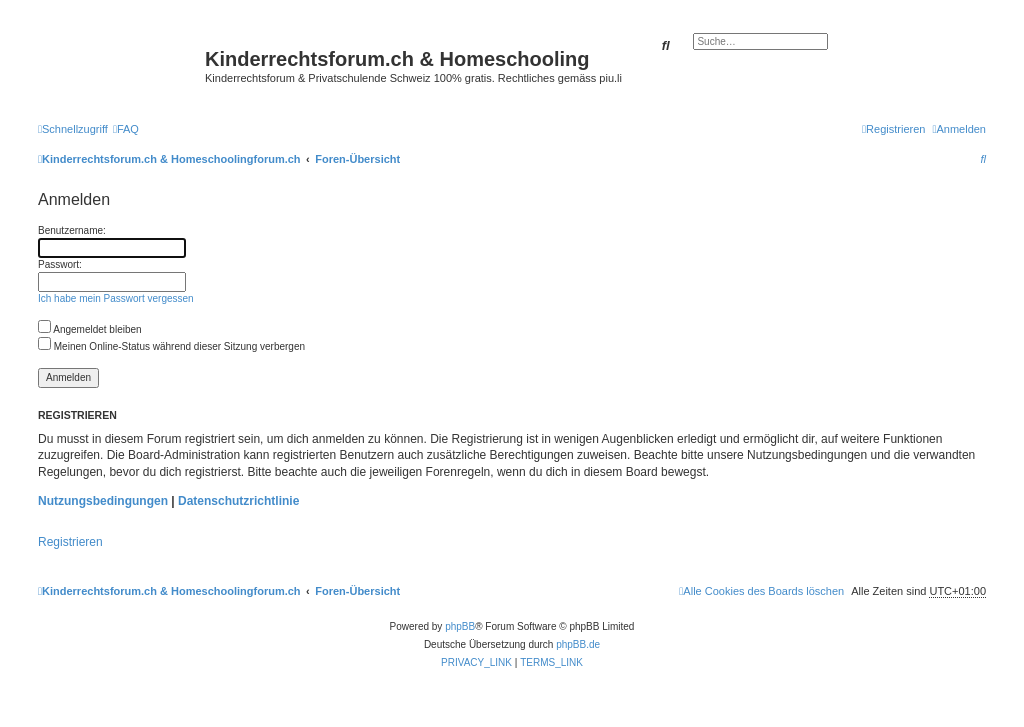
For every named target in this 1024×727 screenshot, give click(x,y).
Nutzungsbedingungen (103, 501)
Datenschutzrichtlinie (238, 501)
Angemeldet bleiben (90, 329)
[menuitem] (126, 129)
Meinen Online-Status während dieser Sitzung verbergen (171, 346)
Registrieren (70, 542)
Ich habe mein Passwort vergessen (116, 298)
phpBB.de (578, 644)
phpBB (460, 626)
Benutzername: (72, 230)
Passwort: (60, 264)
